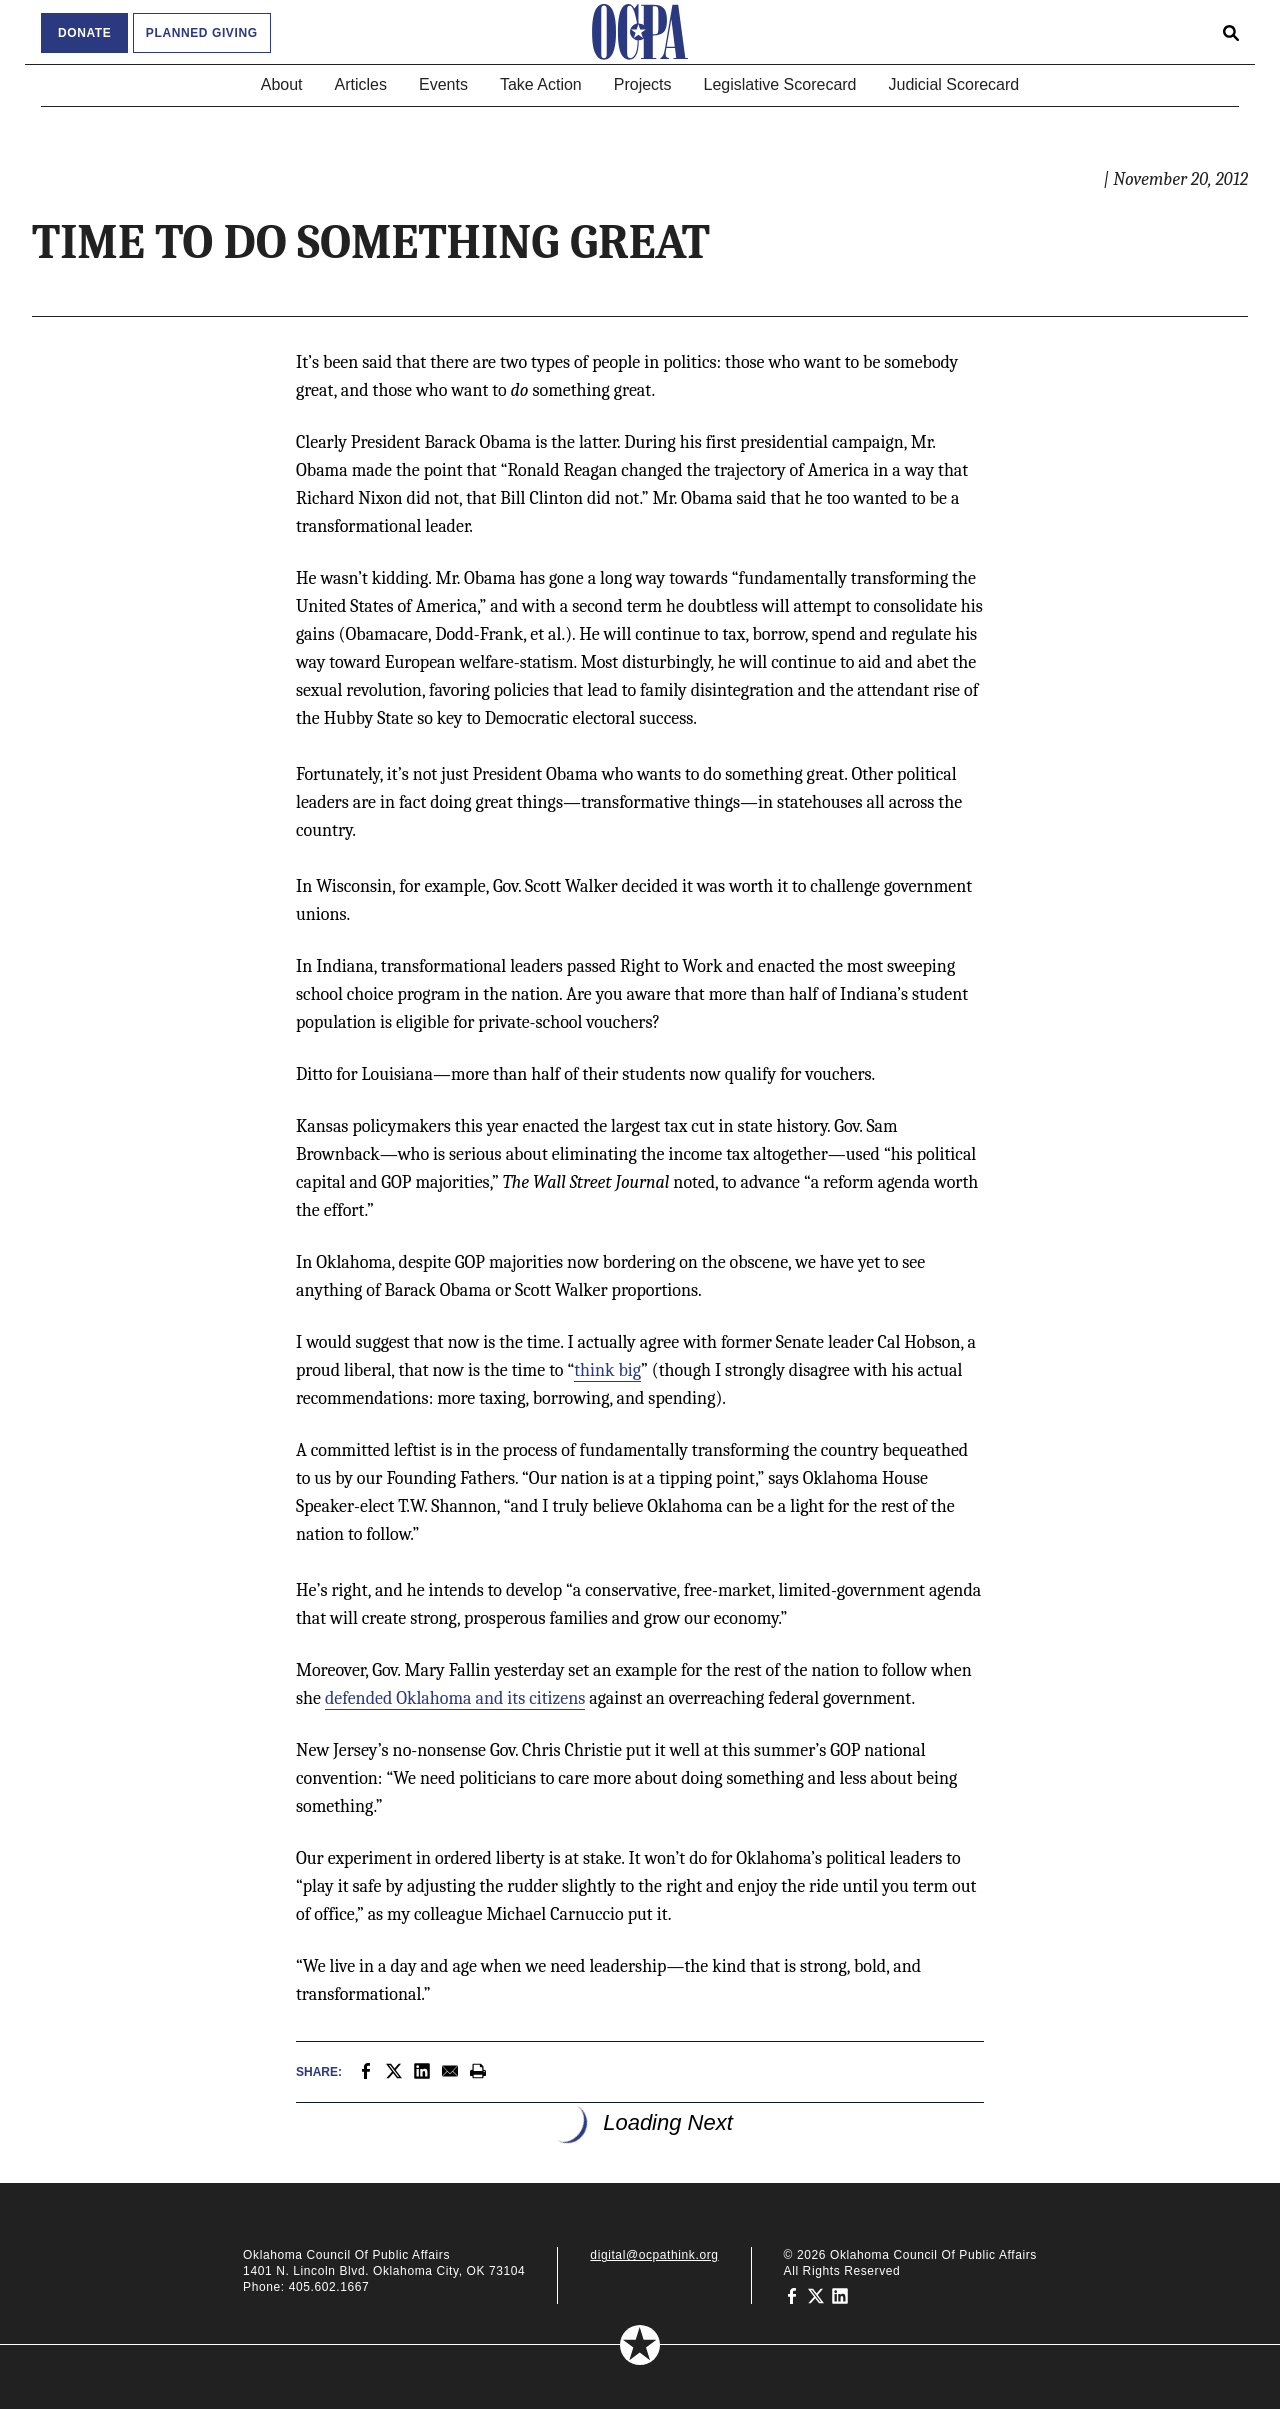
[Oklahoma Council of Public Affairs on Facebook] (792, 2295)
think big (607, 1370)
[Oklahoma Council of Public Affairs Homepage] (640, 32)
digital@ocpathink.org (654, 2255)
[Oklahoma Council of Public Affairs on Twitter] (816, 2295)
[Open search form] (1231, 32)
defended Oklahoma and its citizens (455, 1698)
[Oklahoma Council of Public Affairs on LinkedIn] (840, 2295)
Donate (84, 33)
